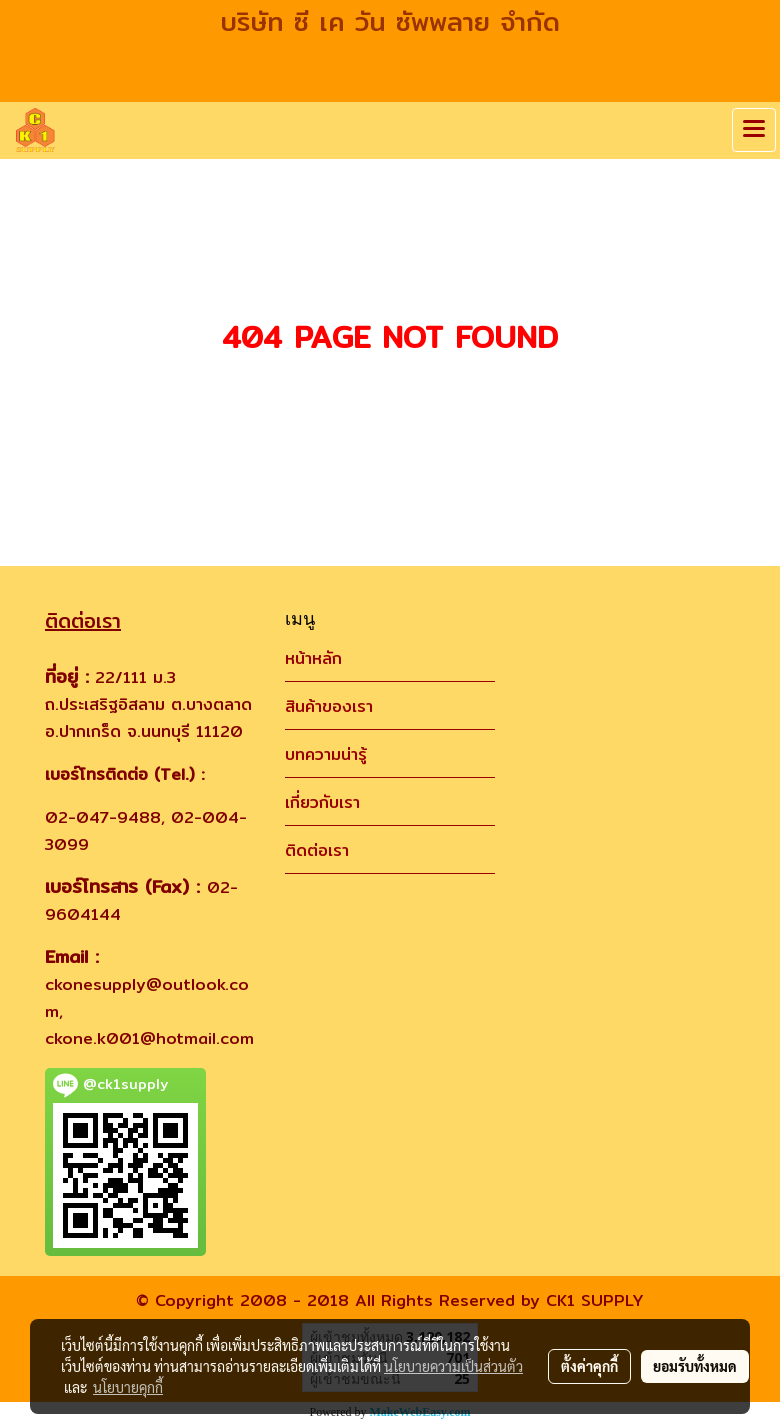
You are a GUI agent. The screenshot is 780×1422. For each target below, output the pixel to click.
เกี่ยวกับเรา (322, 802)
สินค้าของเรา (329, 706)
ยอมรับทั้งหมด (695, 1366)
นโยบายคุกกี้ (128, 1387)
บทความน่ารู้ (326, 754)
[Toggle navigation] (754, 130)
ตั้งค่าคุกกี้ (589, 1366)
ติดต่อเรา (317, 850)
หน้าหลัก (313, 658)
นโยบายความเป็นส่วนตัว (453, 1366)
